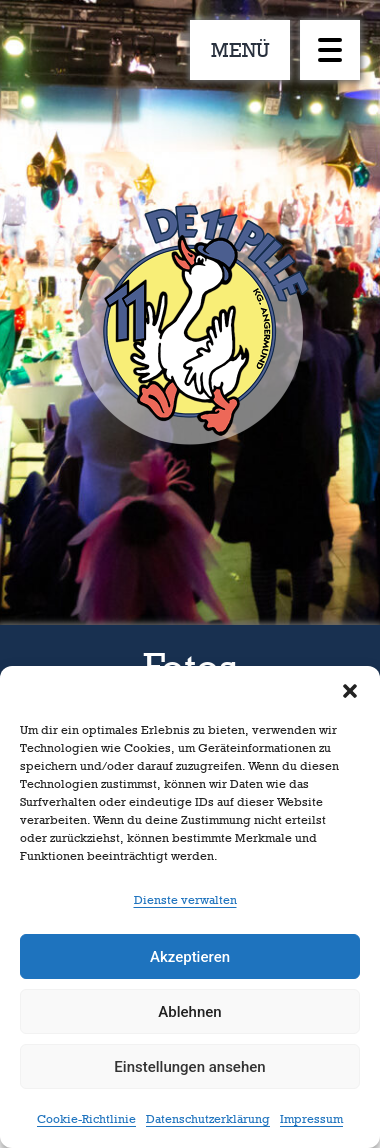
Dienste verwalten (185, 900)
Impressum (311, 1119)
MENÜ (240, 50)
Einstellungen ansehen (189, 1067)
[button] (350, 691)
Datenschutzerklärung (208, 1119)
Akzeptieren (190, 957)
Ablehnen (189, 1012)
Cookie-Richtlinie (86, 1119)
